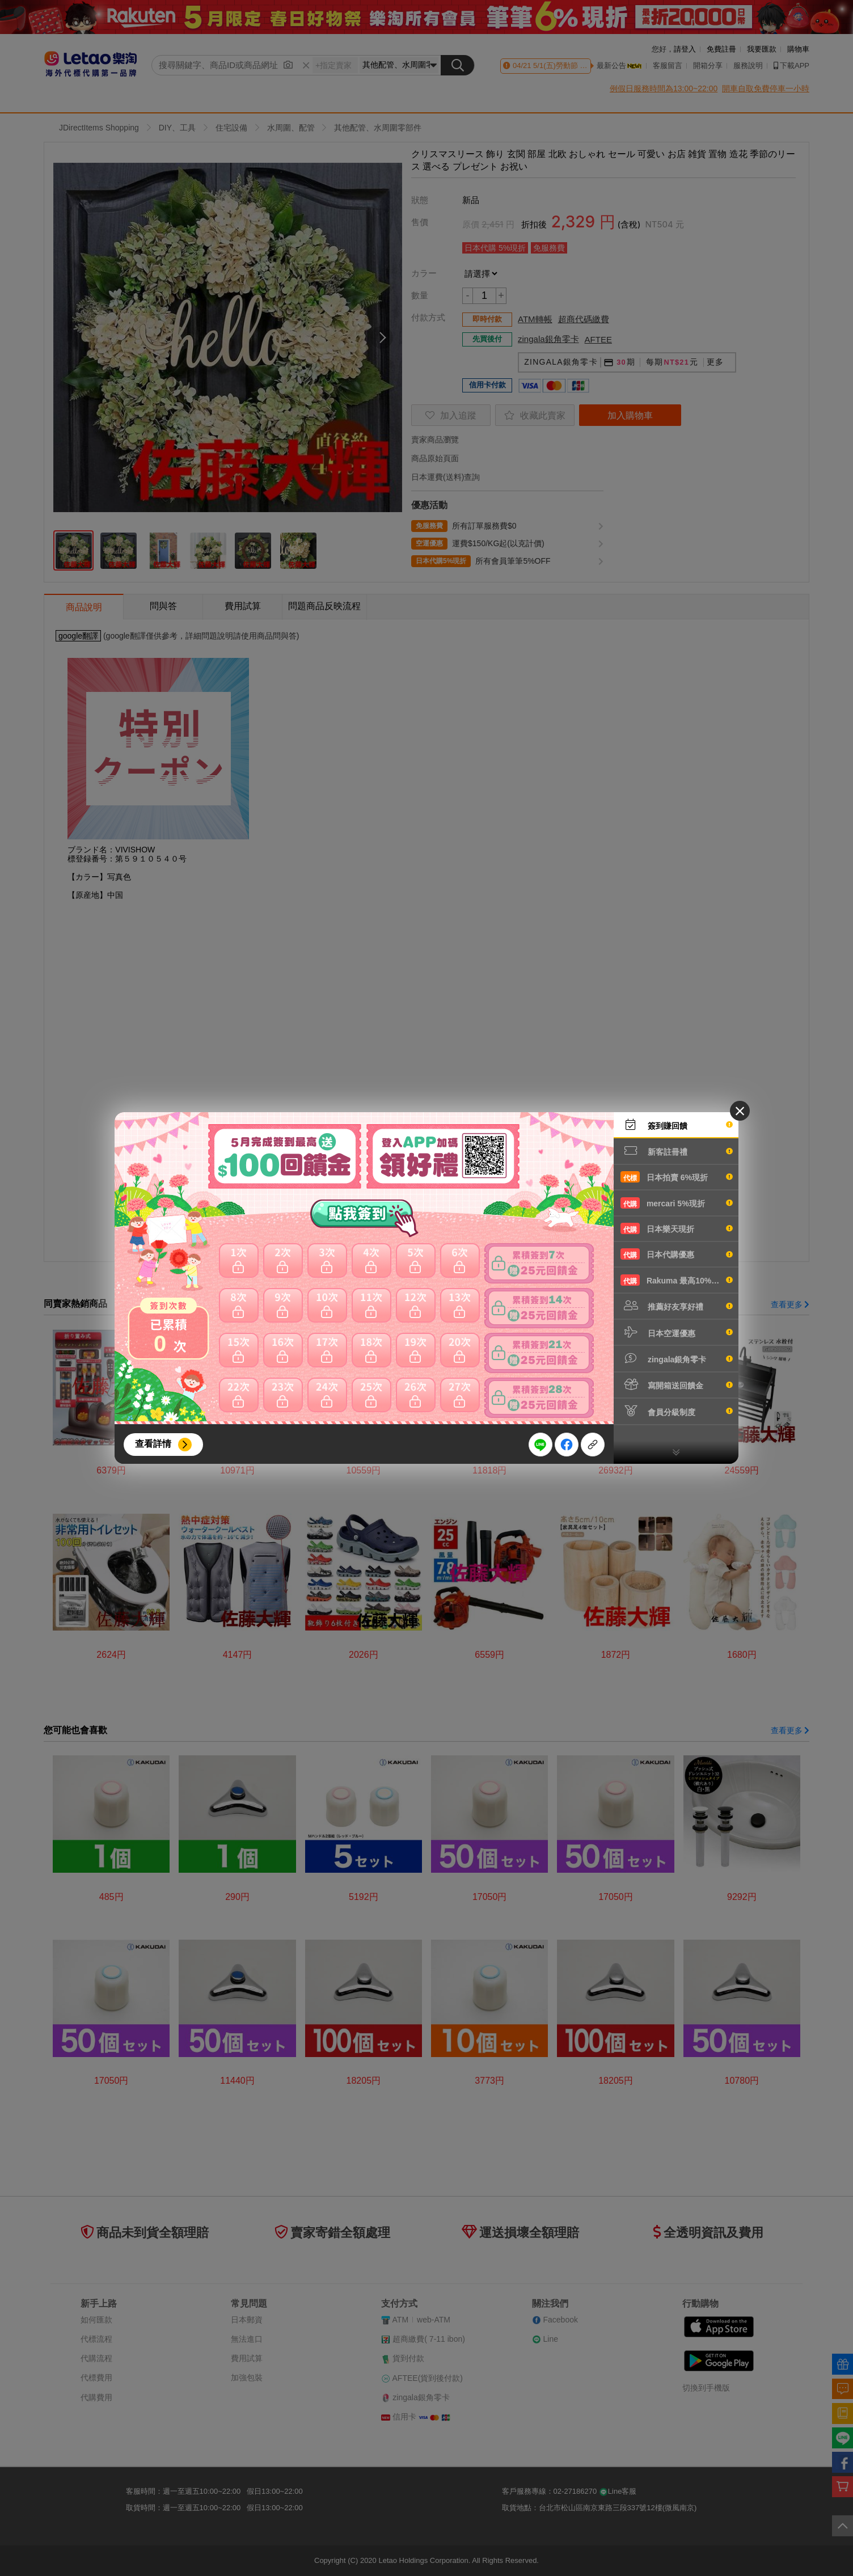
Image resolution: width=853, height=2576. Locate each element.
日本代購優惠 (676, 1254)
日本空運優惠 (676, 1332)
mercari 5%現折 (676, 1203)
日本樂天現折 (676, 1228)
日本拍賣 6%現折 (676, 1177)
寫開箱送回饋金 (676, 1384)
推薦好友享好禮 (676, 1305)
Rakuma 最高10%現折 (676, 1280)
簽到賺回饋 (676, 1124)
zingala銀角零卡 (676, 1358)
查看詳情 (153, 1444)
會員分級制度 (676, 1411)
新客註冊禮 (676, 1150)
